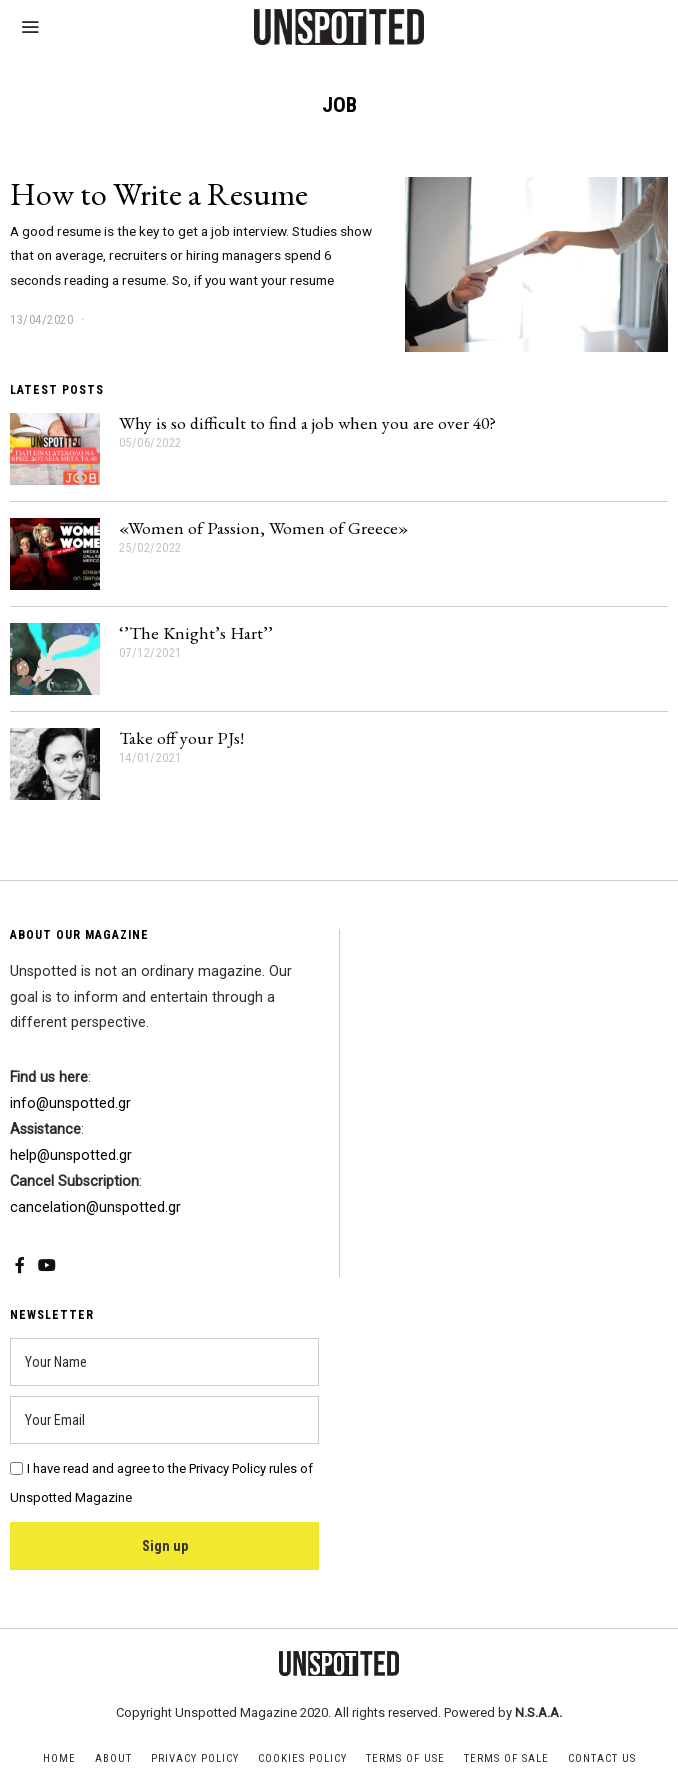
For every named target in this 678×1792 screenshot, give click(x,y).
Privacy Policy (195, 1758)
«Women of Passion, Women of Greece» (263, 527)
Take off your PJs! (181, 737)
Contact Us (602, 1758)
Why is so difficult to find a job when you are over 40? (307, 422)
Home (59, 1758)
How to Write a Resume (159, 194)
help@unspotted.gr (71, 1155)
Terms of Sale (506, 1758)
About (113, 1758)
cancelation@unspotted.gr (95, 1207)
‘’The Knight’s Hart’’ (196, 632)
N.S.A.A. (538, 1712)
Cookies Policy (302, 1758)
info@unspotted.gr (70, 1103)
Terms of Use (405, 1758)
